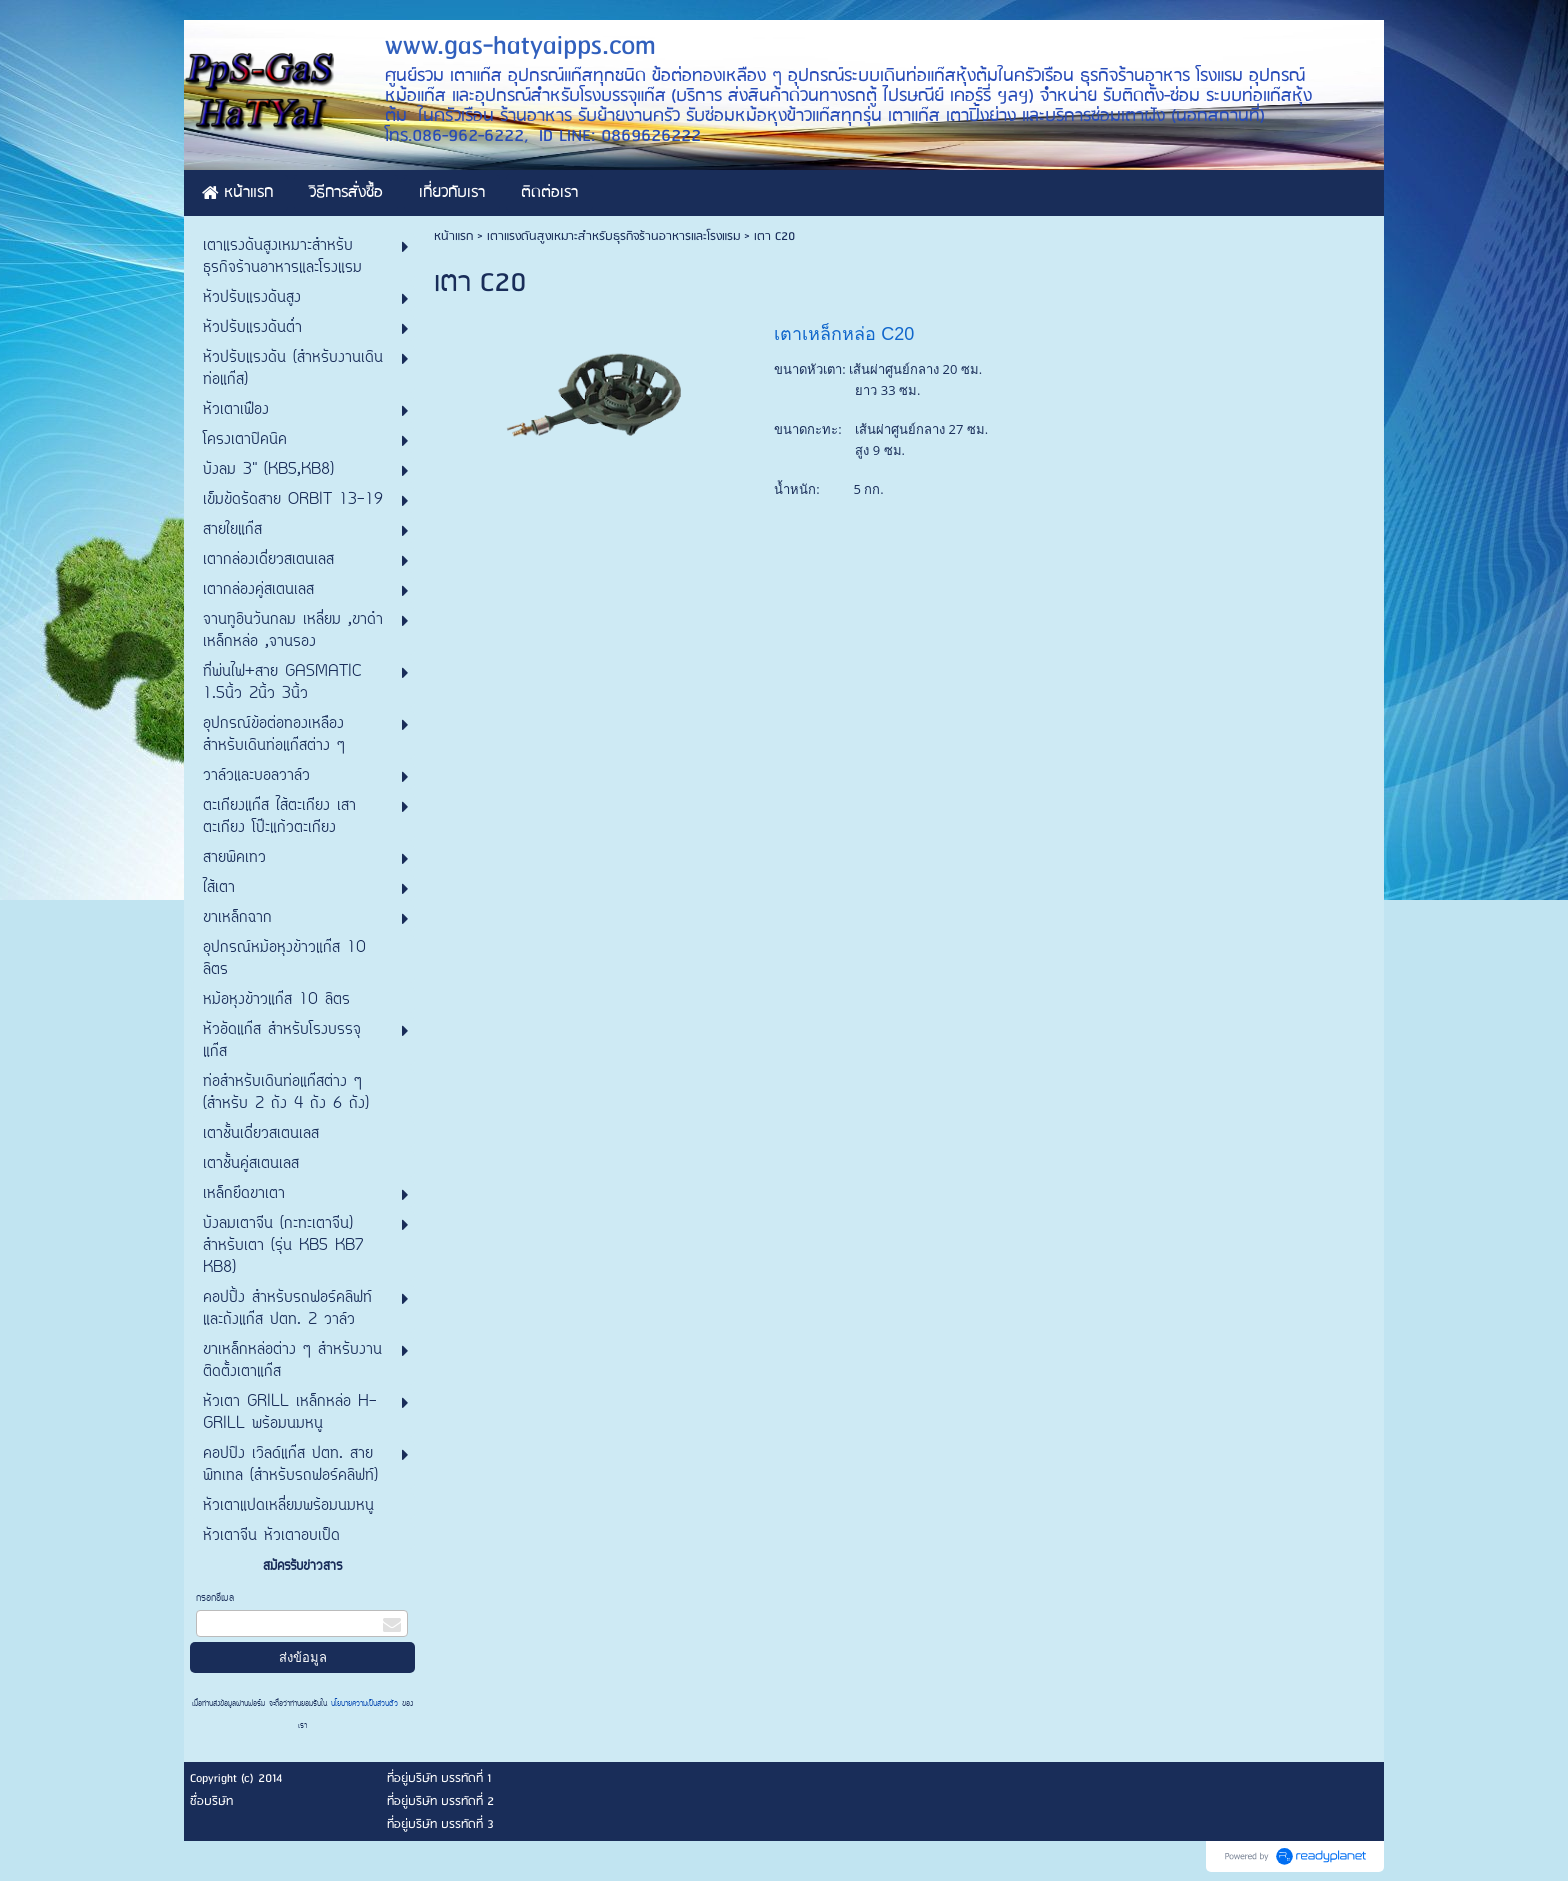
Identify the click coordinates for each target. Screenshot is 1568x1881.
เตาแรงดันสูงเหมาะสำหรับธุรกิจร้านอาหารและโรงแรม (613, 236)
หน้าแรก (453, 236)
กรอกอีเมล (215, 1598)
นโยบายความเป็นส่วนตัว (364, 1704)
